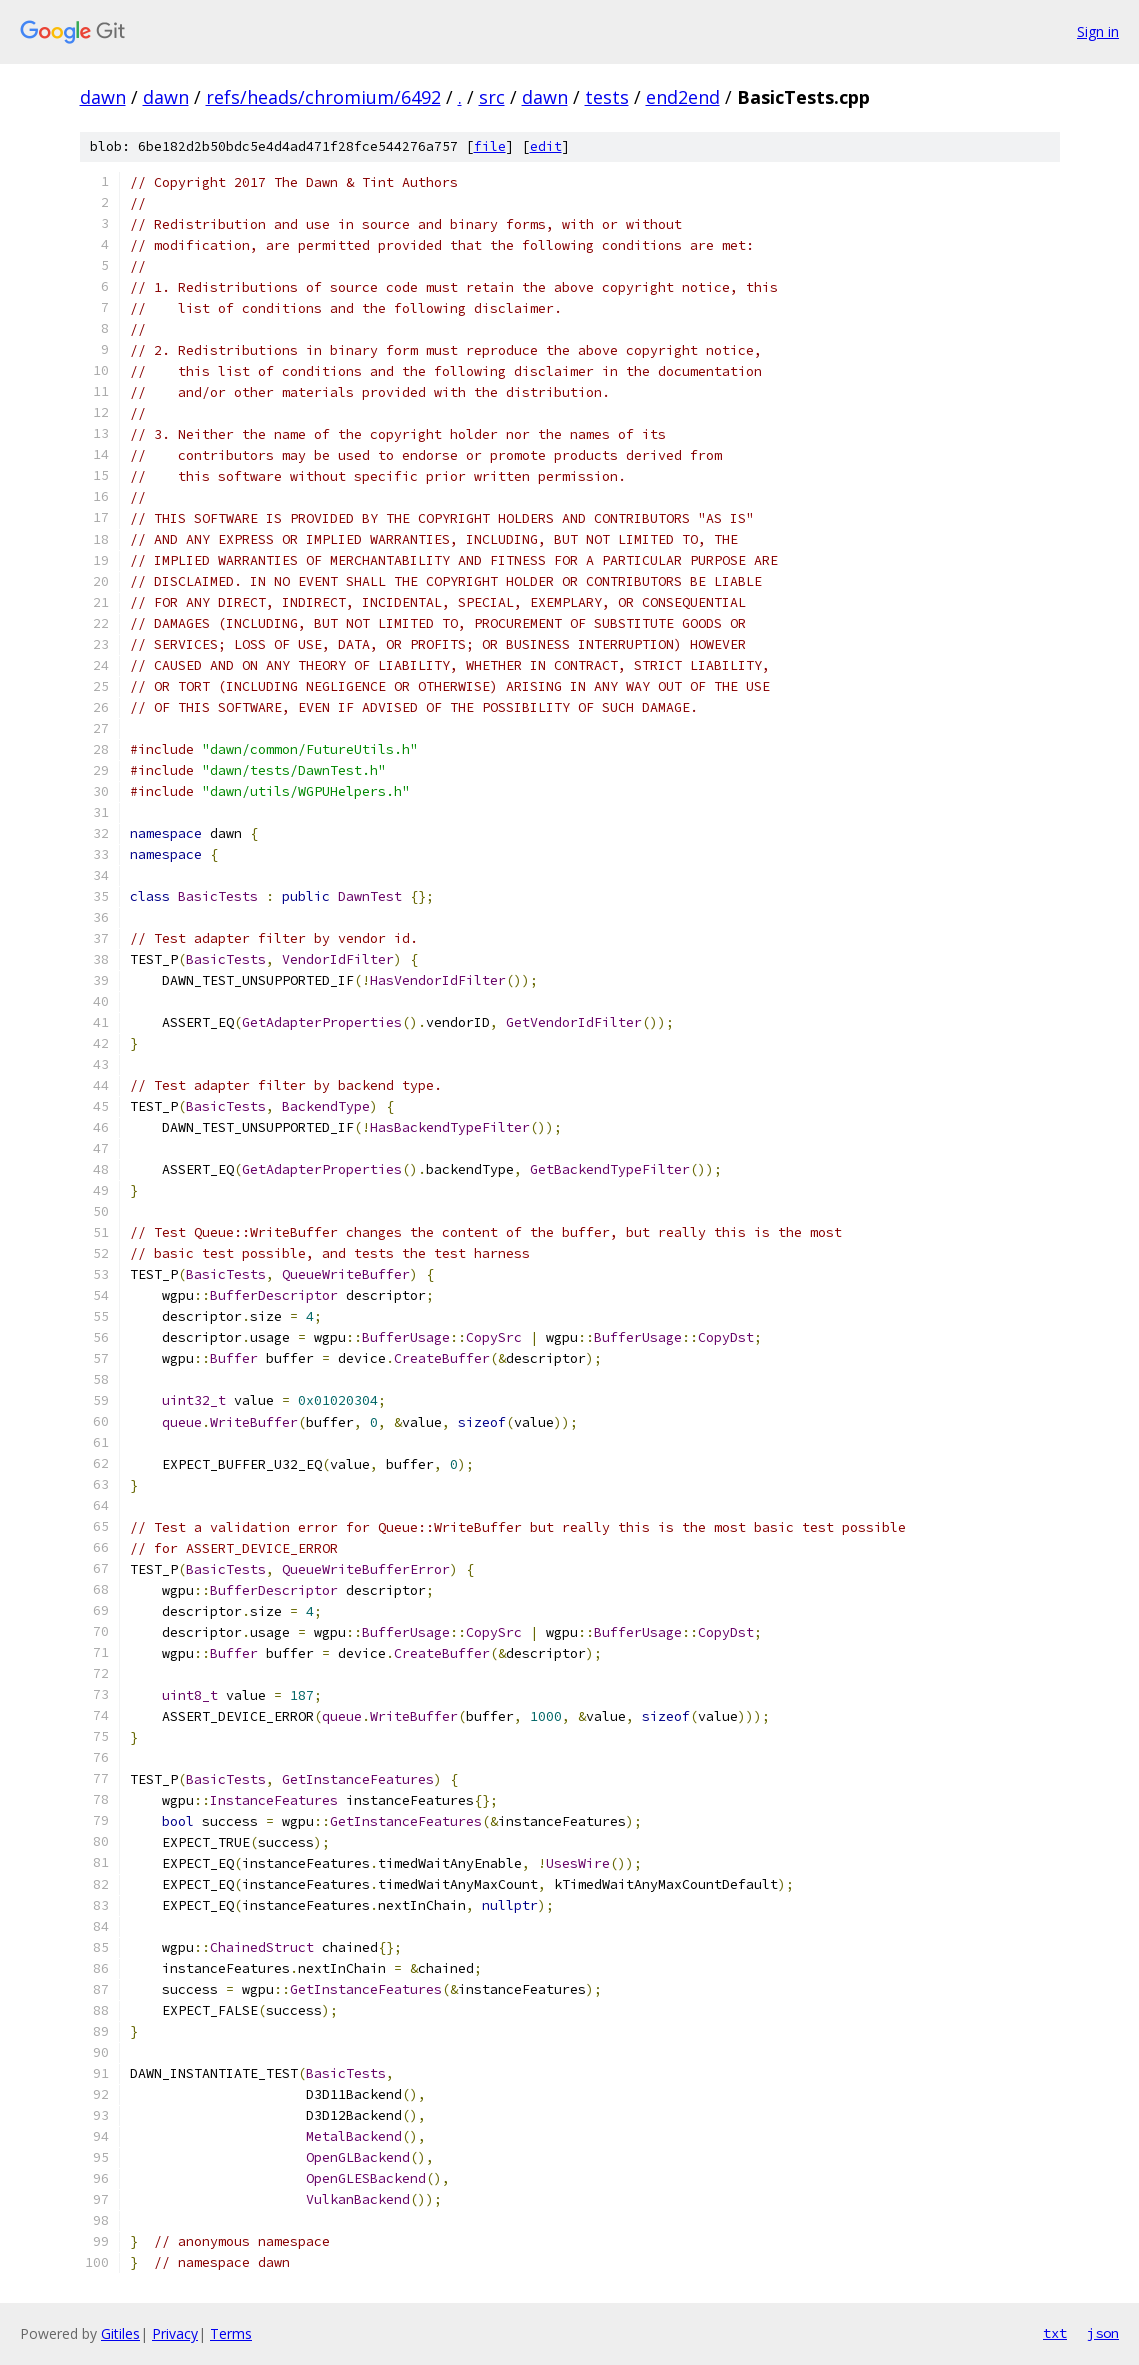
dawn (103, 97)
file (490, 146)
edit (546, 146)
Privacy (175, 2333)
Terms (231, 2333)
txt (1055, 2333)
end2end (683, 97)
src (492, 97)
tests (607, 97)
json (1103, 2333)
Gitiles (120, 2333)
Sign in (1098, 31)
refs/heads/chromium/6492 (323, 97)
